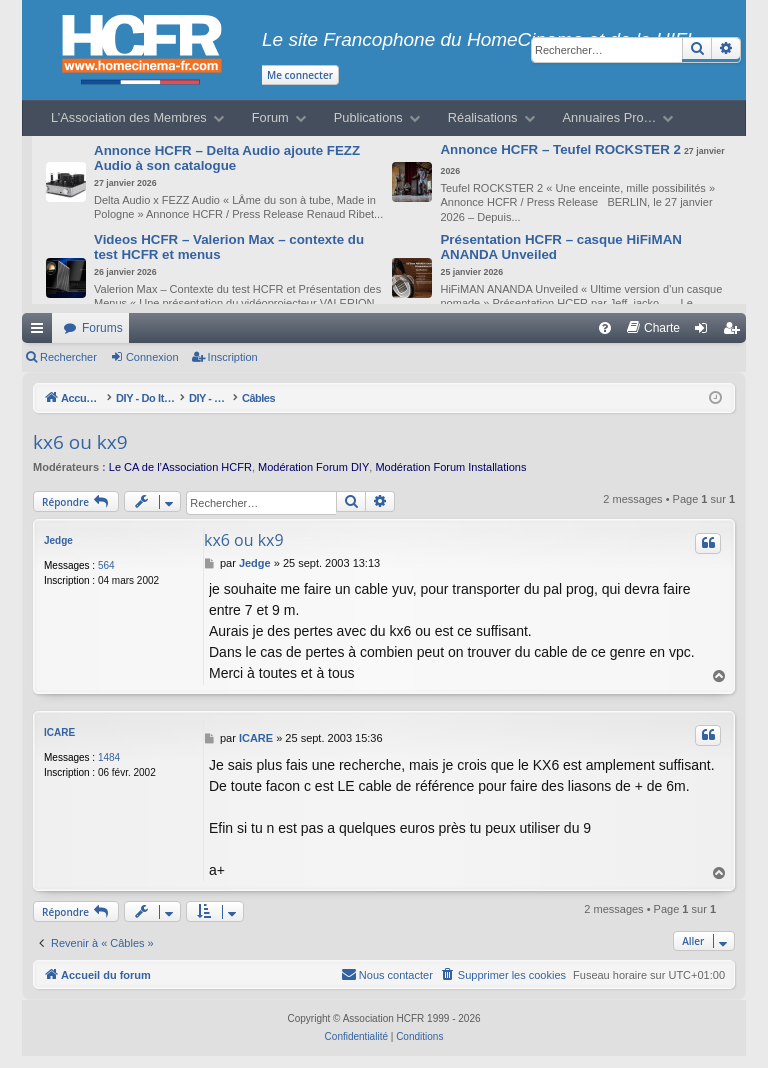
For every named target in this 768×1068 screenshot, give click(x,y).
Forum (270, 117)
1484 (109, 757)
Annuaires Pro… (610, 117)
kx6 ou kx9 (80, 442)
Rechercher (68, 357)
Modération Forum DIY (313, 467)
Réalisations (483, 117)
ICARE (59, 732)
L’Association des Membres (129, 117)
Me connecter (300, 75)
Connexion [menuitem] (705, 332)
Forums (102, 328)
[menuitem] (605, 328)
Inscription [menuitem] (735, 332)
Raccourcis (41, 332)
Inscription (233, 357)
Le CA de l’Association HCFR (180, 467)
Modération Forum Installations (450, 467)
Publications (368, 117)
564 (106, 565)
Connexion (152, 357)
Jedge (58, 540)
